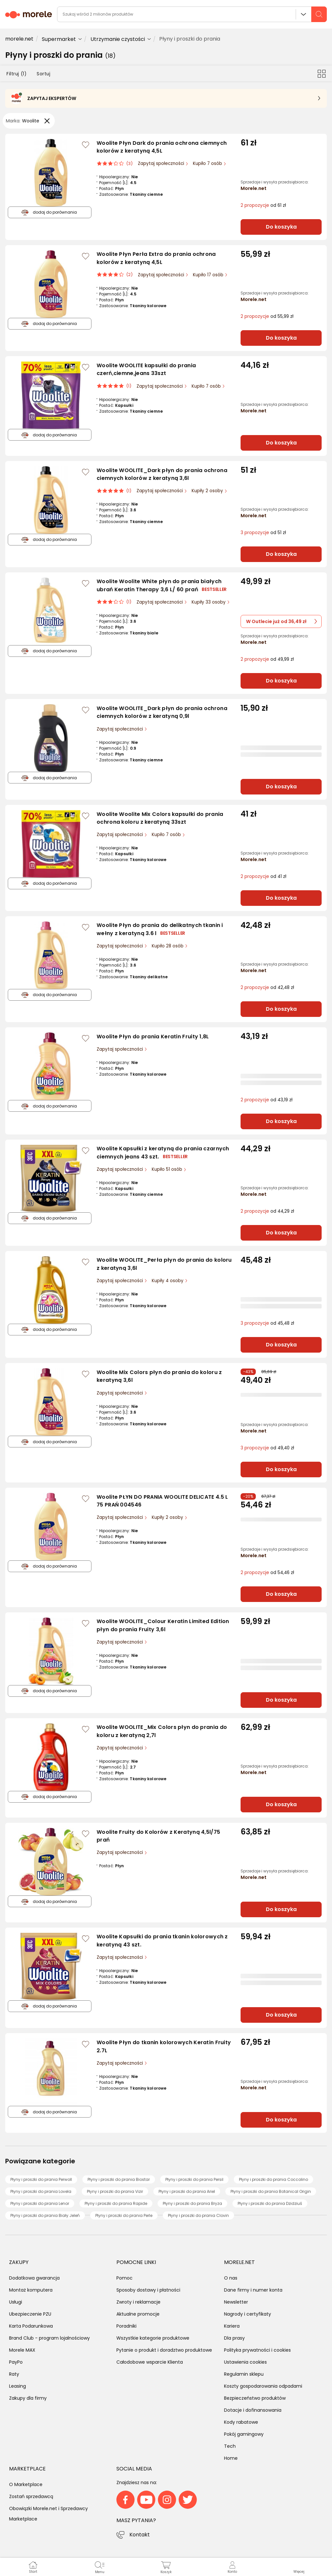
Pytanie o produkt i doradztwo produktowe (164, 2350)
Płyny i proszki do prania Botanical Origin (271, 2191)
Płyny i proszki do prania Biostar (119, 2179)
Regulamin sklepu (244, 2374)
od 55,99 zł (267, 316)
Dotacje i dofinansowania (252, 2410)
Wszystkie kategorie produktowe (152, 2338)
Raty (14, 2374)
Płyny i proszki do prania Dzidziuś (270, 2203)
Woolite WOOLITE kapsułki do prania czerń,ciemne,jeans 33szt (146, 369)
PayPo (16, 2362)
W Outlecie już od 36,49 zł (281, 621)
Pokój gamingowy (244, 2434)
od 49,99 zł (267, 659)
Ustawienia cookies (245, 2362)
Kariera (232, 2326)
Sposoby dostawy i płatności (148, 2290)
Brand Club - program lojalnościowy (49, 2338)
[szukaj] (319, 14)
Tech (230, 2446)
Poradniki (126, 2326)
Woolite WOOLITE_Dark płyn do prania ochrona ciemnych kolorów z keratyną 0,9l (162, 712)
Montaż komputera (31, 2290)
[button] (298, 2566)
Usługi (15, 2302)
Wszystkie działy (303, 14)
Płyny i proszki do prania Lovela (40, 2191)
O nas (230, 2278)
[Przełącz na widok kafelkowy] (321, 73)
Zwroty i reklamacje (138, 2302)
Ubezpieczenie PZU (30, 2314)
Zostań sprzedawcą (31, 2496)
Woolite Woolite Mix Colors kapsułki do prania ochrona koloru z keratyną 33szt (160, 818)
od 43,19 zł (266, 1100)
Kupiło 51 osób (168, 1169)
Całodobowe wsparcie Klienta (149, 2362)
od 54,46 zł (267, 1572)
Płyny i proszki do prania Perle (123, 2215)
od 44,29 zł (267, 1211)
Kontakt (139, 2534)
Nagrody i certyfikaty (247, 2314)
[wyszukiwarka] (192, 14)
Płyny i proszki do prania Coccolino (273, 2179)
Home (231, 2458)
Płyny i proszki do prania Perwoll (41, 2179)
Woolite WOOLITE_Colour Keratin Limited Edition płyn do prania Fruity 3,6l (163, 1625)
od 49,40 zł (267, 1448)
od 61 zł (263, 205)
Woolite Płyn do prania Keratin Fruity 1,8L (153, 1036)
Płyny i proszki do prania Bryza (192, 2203)
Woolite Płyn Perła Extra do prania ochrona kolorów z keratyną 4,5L (156, 258)
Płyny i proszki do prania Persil (194, 2179)
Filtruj (16, 74)
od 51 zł (263, 533)
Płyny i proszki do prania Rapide (116, 2203)
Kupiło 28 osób (168, 946)
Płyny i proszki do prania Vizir (115, 2191)
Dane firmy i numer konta (253, 2290)
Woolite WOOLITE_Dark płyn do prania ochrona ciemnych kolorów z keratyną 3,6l (162, 474)
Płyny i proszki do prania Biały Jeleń (45, 2215)
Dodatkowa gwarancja (34, 2278)
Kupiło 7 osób (208, 163)
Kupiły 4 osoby (168, 1281)
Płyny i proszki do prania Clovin (198, 2215)
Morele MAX (22, 2350)
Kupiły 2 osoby (208, 491)
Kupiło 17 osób (209, 275)
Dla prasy (234, 2338)
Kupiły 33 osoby (209, 602)
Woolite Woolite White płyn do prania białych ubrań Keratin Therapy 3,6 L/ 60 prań (159, 585)
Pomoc (124, 2278)
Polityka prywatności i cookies (257, 2350)
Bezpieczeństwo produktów (255, 2398)
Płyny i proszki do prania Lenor (39, 2203)
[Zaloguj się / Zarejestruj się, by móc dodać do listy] (85, 145)
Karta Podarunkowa (31, 2326)
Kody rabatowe (241, 2422)
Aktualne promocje (138, 2314)
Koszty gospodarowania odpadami (263, 2386)
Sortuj (43, 74)
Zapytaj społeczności (161, 163)
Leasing (17, 2386)
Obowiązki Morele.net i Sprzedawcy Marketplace (48, 2513)
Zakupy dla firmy (28, 2398)
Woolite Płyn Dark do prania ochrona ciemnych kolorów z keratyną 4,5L (162, 147)
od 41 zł (263, 876)
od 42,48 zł (267, 987)
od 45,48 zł (267, 1323)
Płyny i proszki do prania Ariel (187, 2191)
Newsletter (236, 2302)
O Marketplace (25, 2484)
